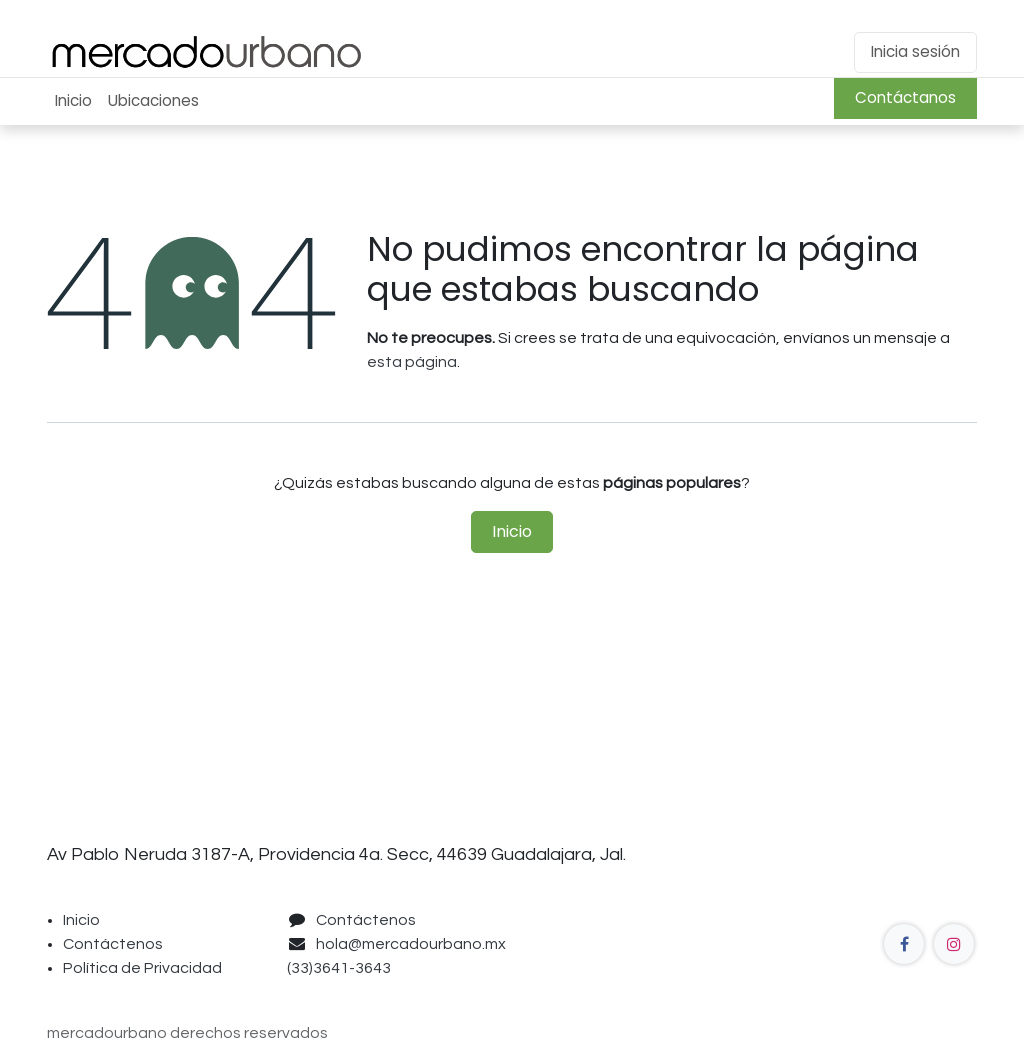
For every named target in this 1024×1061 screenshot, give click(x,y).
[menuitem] (73, 101)
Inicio (512, 531)
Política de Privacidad (142, 968)
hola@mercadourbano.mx (411, 944)
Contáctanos (905, 97)
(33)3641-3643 (342, 968)
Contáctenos (113, 944)
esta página (412, 362)
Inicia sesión (915, 51)
